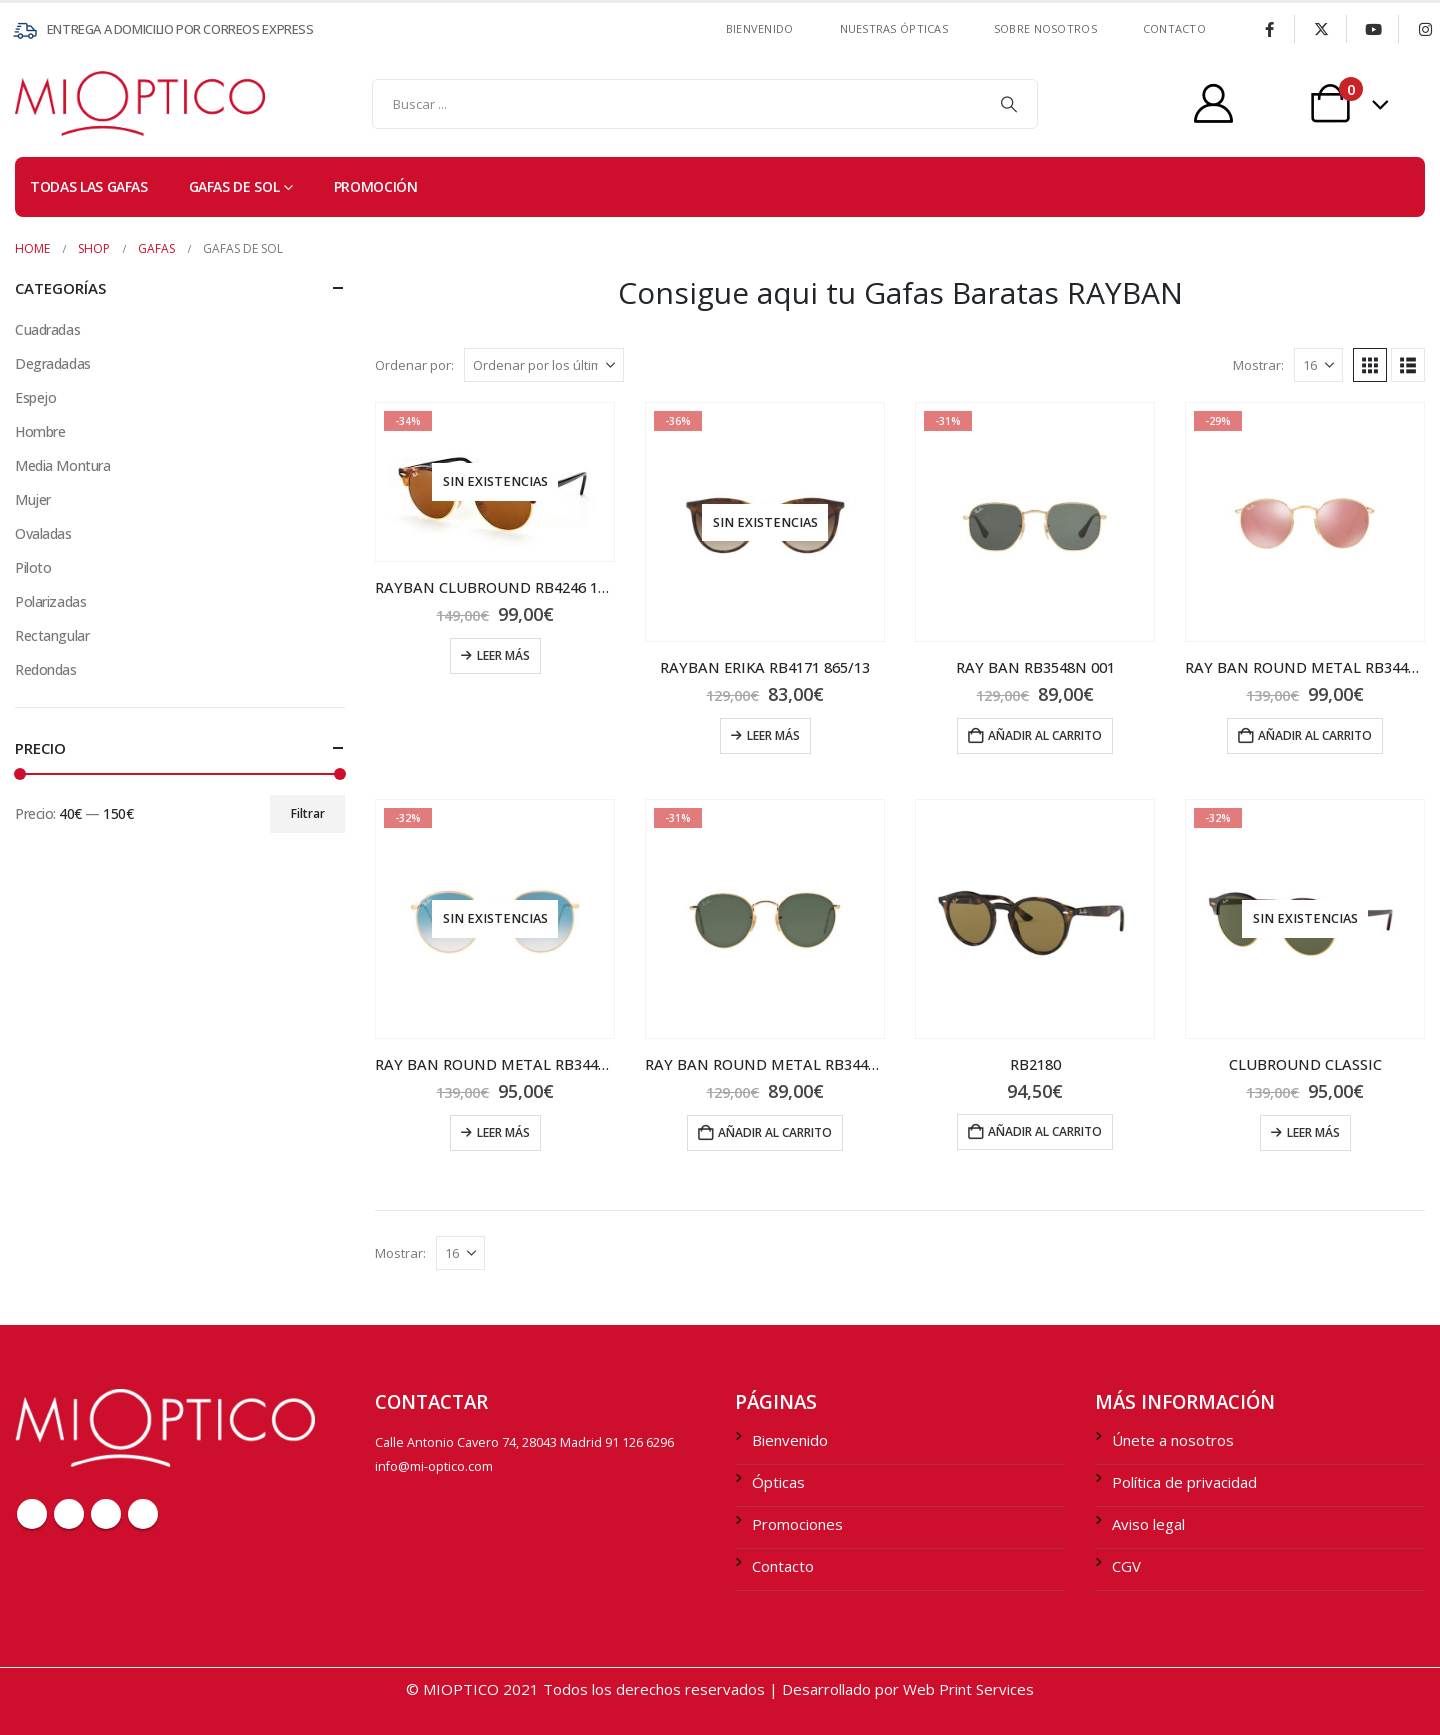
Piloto (33, 567)
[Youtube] (1373, 29)
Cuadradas (47, 329)
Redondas (46, 669)
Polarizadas (50, 601)
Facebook (32, 1514)
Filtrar (308, 813)
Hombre (40, 431)
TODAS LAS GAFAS (89, 186)
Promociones (797, 1524)
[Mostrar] (1318, 365)
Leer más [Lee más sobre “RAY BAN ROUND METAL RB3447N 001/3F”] (503, 1132)
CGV (1126, 1566)
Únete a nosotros (1173, 1440)
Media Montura (63, 465)
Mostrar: (1258, 365)
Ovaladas (43, 533)
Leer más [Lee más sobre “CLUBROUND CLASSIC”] (1313, 1132)
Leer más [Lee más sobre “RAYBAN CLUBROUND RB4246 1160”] (503, 655)
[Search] (1009, 104)
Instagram (143, 1514)
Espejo (35, 397)
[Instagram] (1425, 29)
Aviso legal (1148, 1524)
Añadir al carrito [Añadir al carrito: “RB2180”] (1045, 1131)
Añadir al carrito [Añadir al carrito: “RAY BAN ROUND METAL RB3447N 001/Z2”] (1315, 735)
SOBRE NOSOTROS (1045, 28)
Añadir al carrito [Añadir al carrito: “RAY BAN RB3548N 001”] (1045, 735)
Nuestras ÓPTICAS (894, 28)
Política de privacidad (1184, 1482)
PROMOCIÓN (376, 186)
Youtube (106, 1514)
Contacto (783, 1566)
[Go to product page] (495, 482)
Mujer (33, 499)
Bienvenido (760, 28)
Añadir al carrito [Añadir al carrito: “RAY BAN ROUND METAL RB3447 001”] (775, 1132)
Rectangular (52, 635)
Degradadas (53, 363)
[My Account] (1213, 103)
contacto (1174, 28)
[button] (1370, 365)
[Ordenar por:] (544, 365)
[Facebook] (1269, 29)
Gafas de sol (234, 186)
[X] (1321, 29)
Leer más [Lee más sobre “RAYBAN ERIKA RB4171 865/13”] (773, 735)
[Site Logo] (55, 103)
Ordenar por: (414, 365)
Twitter (69, 1514)
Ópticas (778, 1482)
